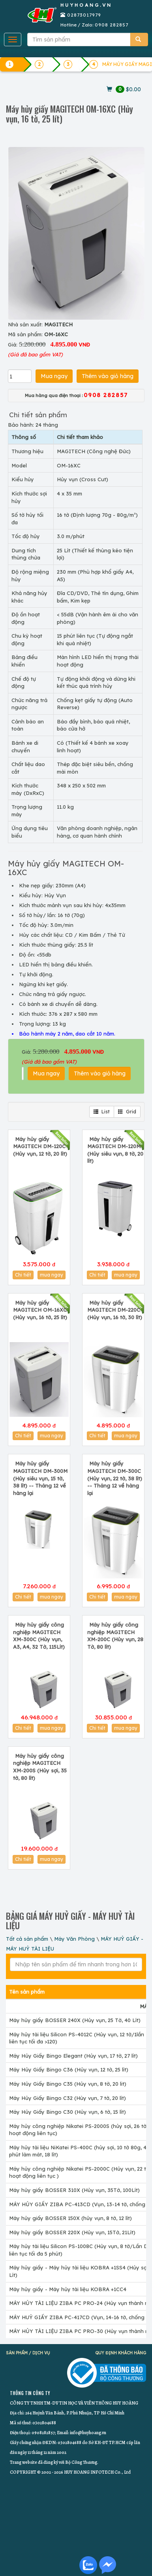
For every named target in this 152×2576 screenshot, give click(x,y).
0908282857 (43, 2432)
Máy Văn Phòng (74, 1939)
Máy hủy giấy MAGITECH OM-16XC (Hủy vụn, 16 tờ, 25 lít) (40, 1309)
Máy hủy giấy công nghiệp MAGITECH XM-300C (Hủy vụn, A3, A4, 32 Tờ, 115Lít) (39, 1635)
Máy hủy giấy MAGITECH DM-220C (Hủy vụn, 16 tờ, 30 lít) (114, 1309)
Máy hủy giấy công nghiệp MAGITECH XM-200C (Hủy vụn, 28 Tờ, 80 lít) (115, 1635)
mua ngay (51, 1275)
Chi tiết (23, 1275)
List (102, 1112)
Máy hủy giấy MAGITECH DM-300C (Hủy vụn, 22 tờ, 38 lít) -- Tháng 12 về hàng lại (114, 1478)
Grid (127, 1112)
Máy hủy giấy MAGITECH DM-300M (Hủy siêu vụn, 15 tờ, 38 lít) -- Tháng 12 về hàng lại (40, 1478)
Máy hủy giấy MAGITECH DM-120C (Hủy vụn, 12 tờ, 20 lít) (40, 1146)
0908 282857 (111, 25)
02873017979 (84, 15)
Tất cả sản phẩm (27, 1939)
